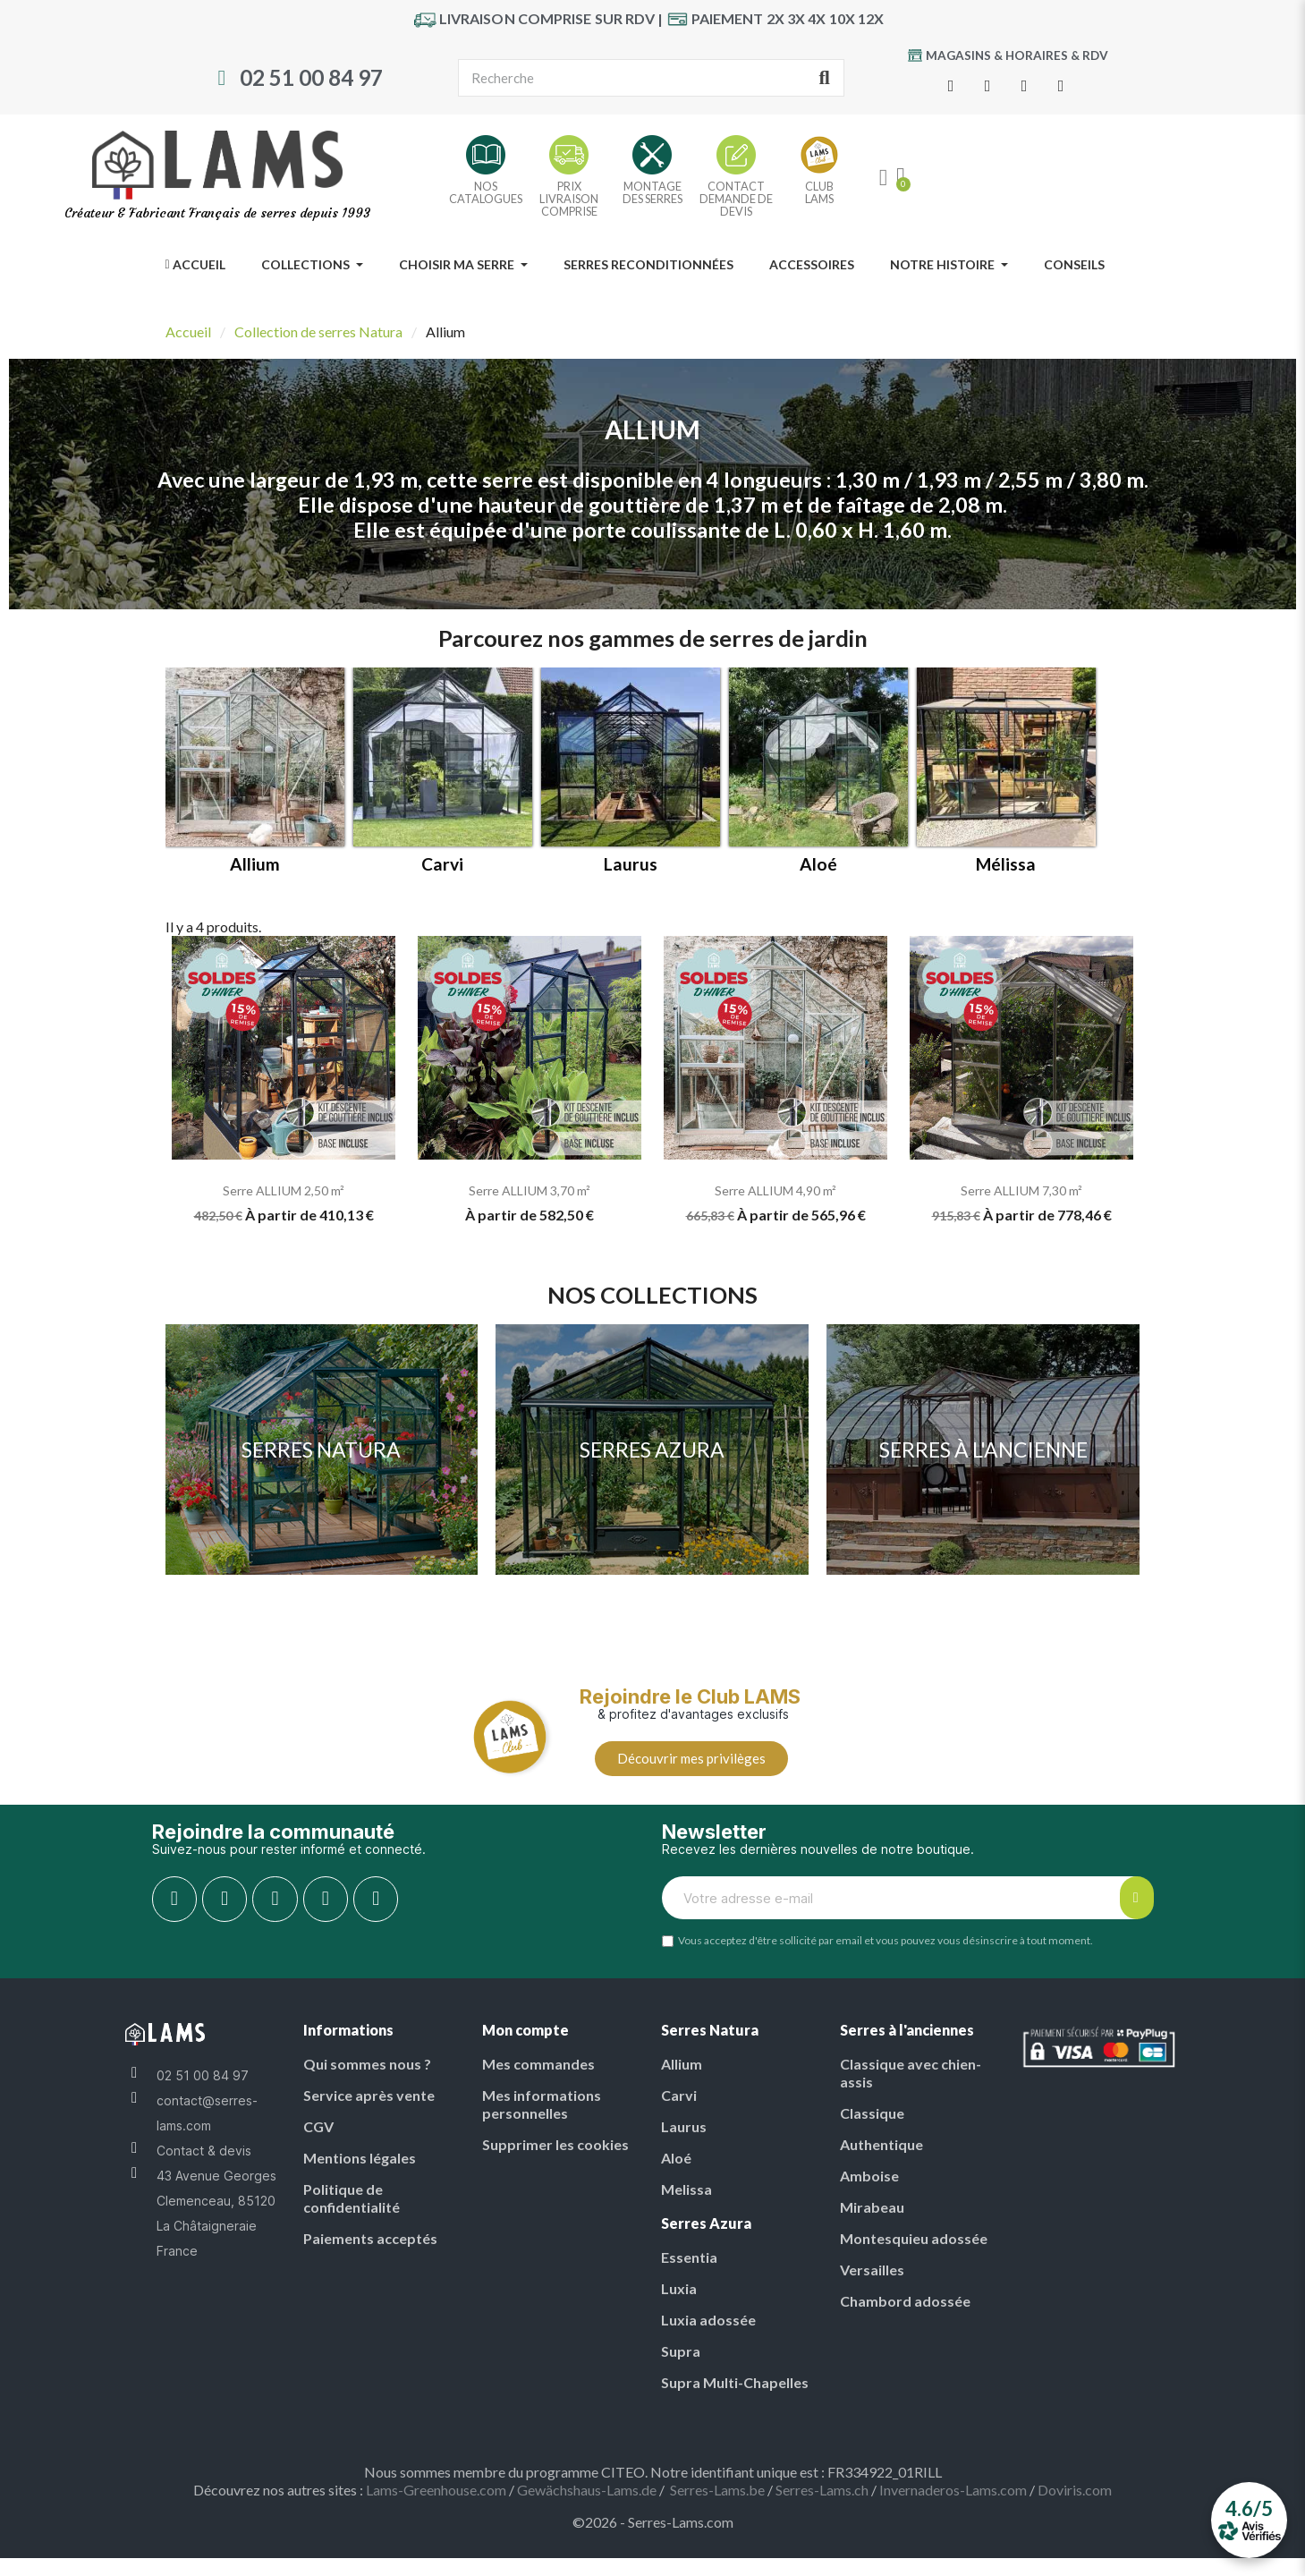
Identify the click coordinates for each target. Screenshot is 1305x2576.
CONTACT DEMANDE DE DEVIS (736, 198)
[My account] (883, 178)
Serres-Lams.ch (822, 2489)
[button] (691, 1758)
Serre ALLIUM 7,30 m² (1021, 1190)
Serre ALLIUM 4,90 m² (775, 1190)
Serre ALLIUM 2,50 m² (283, 1190)
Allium (255, 864)
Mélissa (1006, 864)
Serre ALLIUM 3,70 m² (529, 1190)
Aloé (818, 864)
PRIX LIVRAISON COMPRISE (568, 198)
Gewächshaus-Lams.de (587, 2489)
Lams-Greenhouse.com (436, 2489)
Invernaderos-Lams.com (953, 2489)
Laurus (630, 864)
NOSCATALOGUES (485, 192)
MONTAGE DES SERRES (652, 192)
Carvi (442, 864)
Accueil (188, 331)
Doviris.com (1075, 2489)
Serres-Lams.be (717, 2489)
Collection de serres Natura (318, 331)
